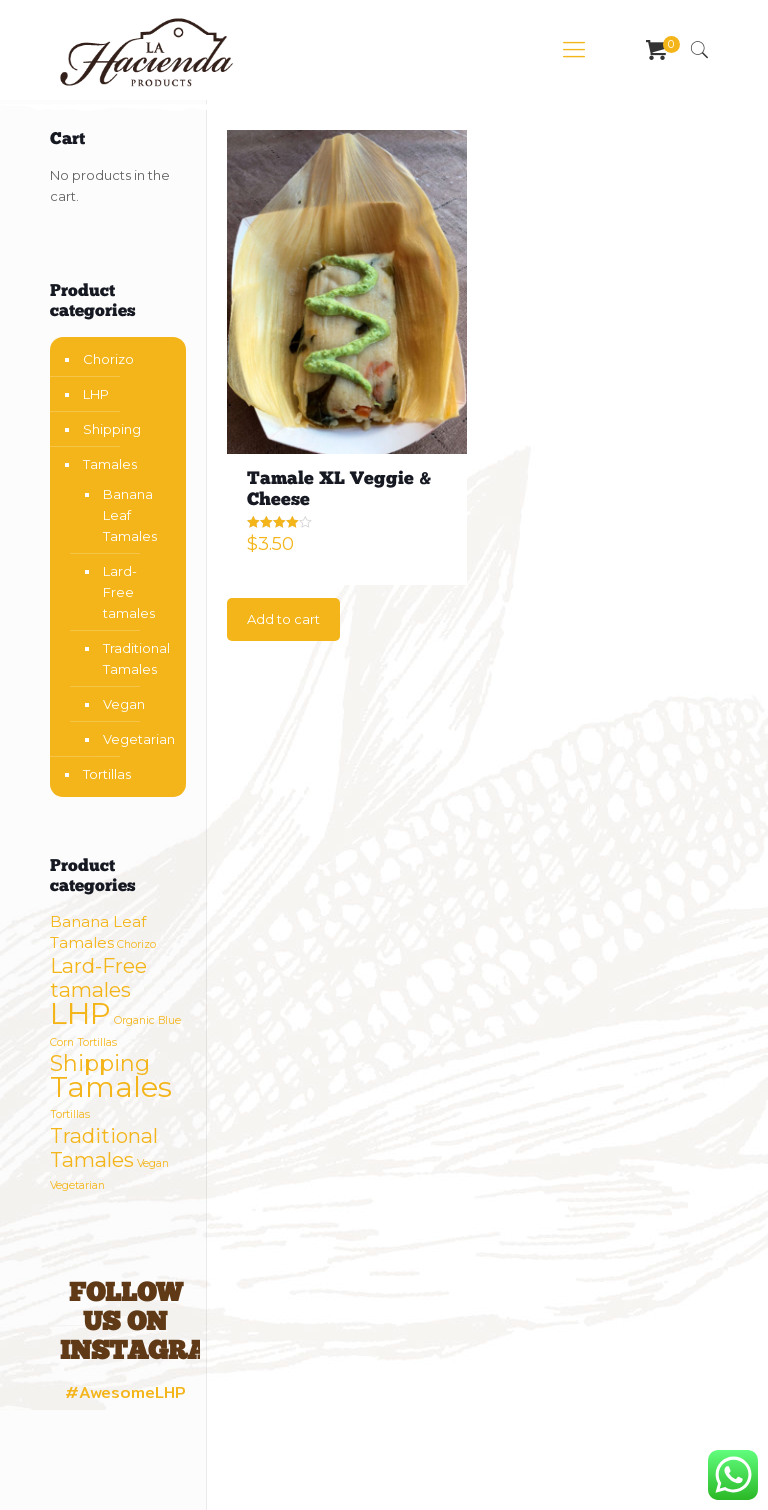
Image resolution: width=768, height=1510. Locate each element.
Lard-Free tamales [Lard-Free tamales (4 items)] (98, 977)
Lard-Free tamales (129, 592)
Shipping (112, 429)
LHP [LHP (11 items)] (80, 1013)
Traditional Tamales (134, 658)
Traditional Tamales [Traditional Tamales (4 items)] (104, 1147)
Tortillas (107, 774)
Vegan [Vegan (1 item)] (153, 1163)
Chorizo (108, 359)
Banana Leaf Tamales (130, 515)
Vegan (124, 704)
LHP (96, 394)
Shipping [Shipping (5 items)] (100, 1063)
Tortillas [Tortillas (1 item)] (70, 1114)
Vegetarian (134, 739)
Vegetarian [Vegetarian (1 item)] (77, 1185)
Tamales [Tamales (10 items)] (111, 1087)
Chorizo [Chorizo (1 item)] (136, 944)
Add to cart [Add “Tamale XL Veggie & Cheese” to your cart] (283, 619)
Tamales (110, 464)
